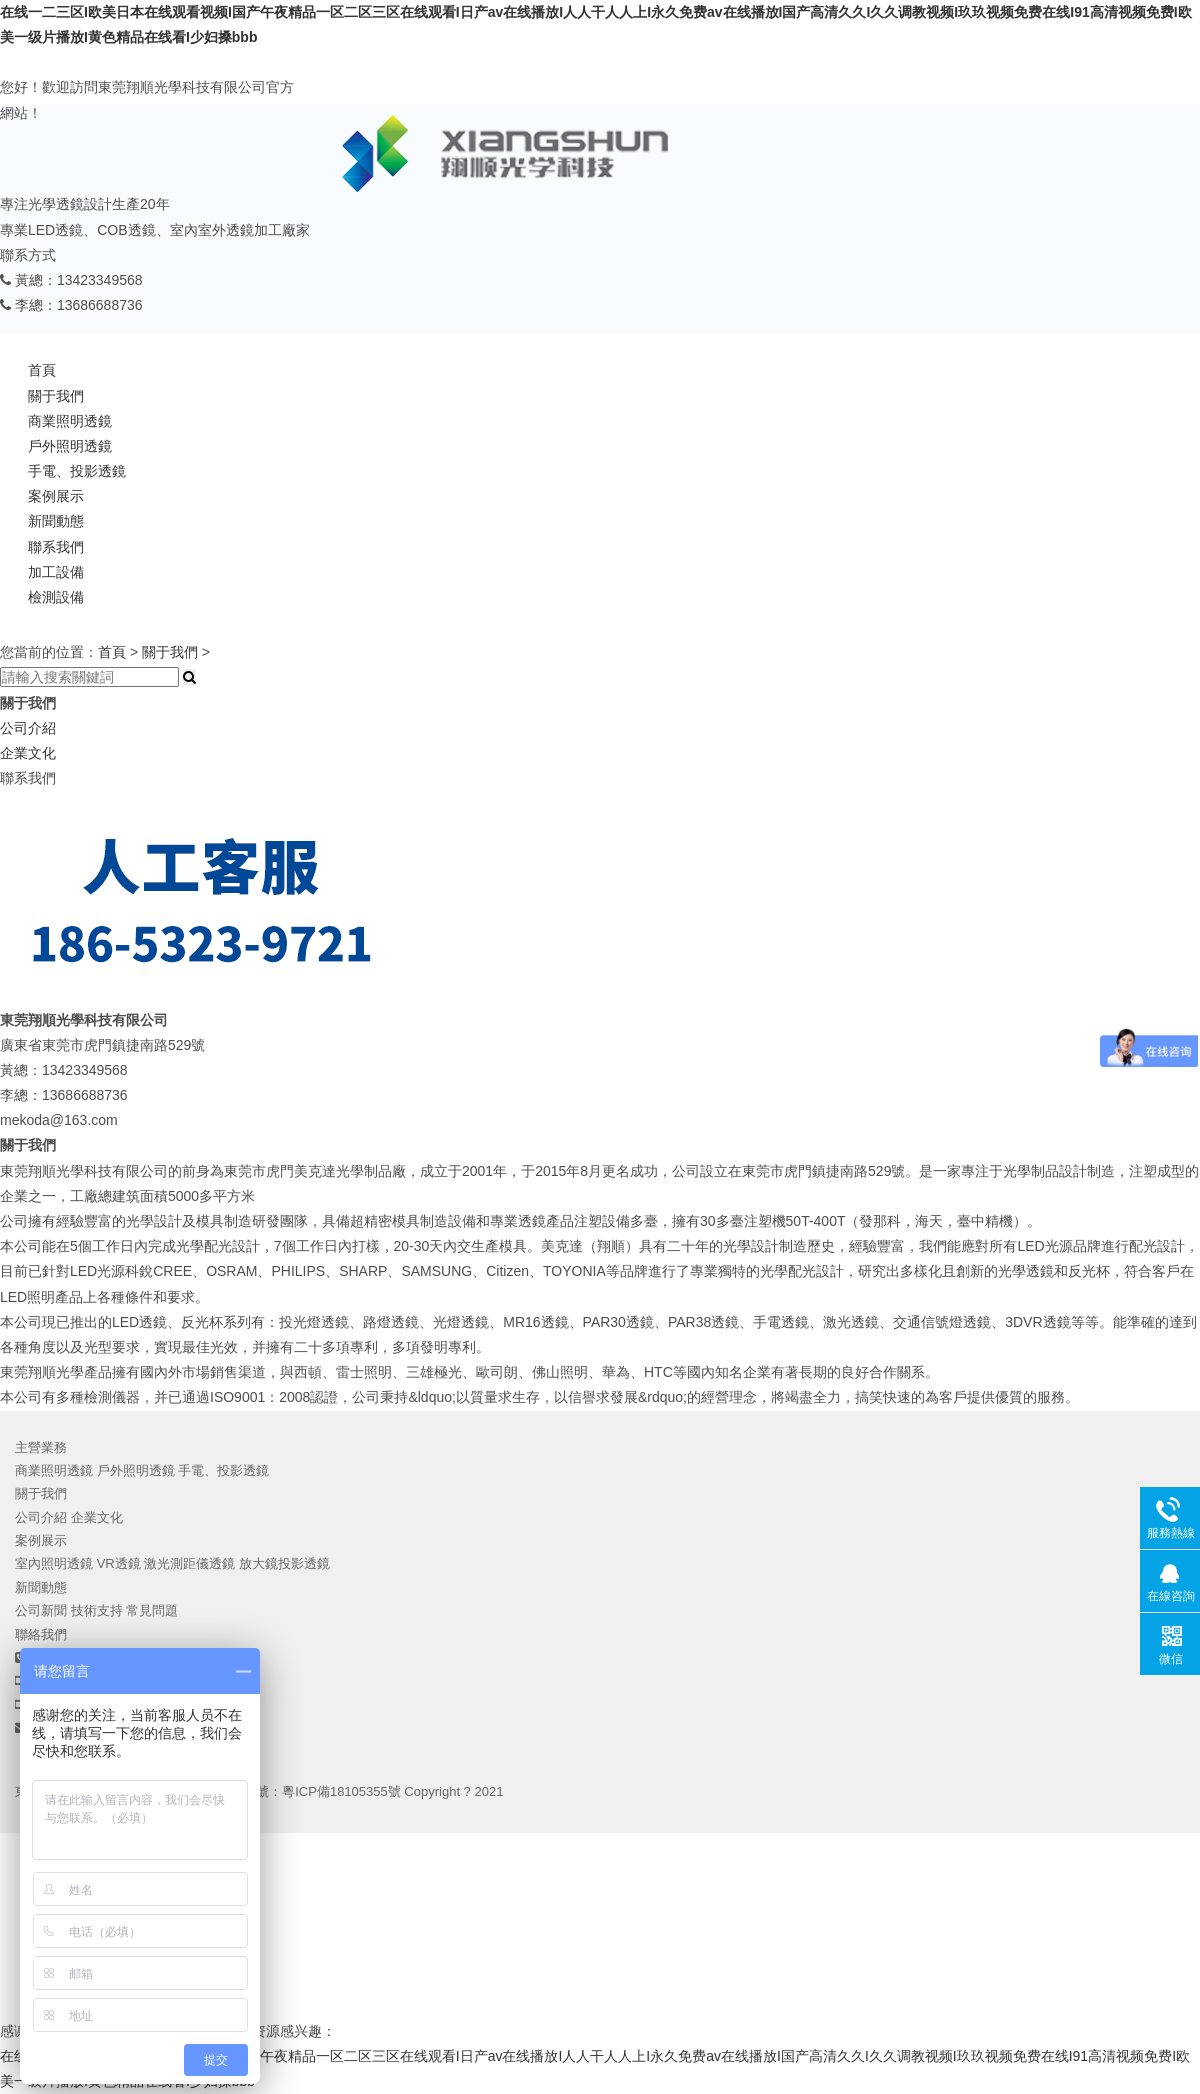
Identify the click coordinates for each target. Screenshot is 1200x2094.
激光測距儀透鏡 (189, 1563)
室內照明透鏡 (54, 1563)
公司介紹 (41, 1517)
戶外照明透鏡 (70, 446)
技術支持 (97, 1610)
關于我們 (56, 396)
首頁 (42, 370)
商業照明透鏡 (70, 421)
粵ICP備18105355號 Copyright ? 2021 (366, 1791)
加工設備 (56, 572)
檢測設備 (56, 597)
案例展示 (56, 496)
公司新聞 (41, 1610)
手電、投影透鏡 (77, 471)
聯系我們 (56, 547)
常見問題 (152, 1610)
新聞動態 (56, 521)
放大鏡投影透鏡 (284, 1563)
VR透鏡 (119, 1563)
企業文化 (97, 1517)
